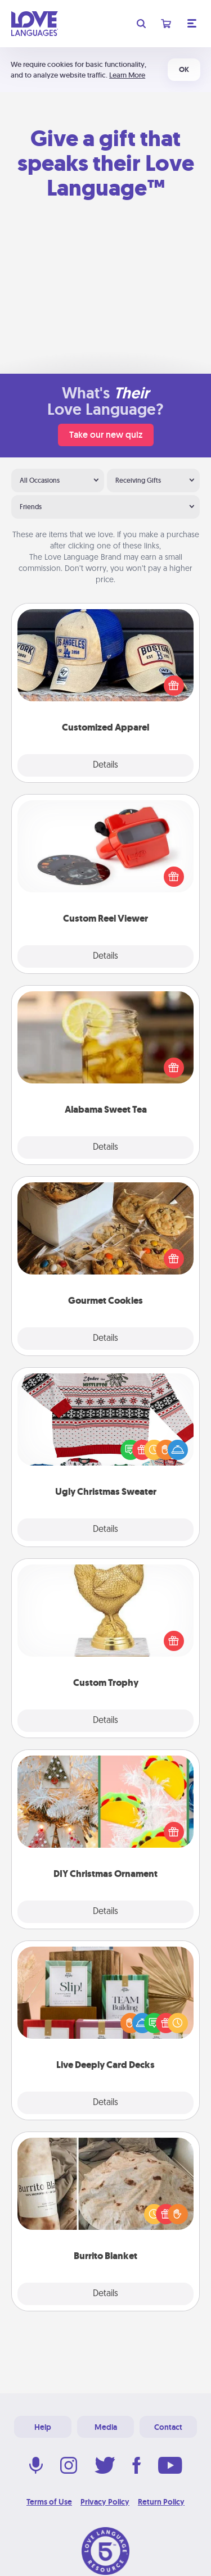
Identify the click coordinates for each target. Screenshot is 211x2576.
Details (105, 765)
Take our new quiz (105, 435)
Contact (168, 2427)
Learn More (127, 75)
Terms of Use (49, 2502)
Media (106, 2427)
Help (42, 2427)
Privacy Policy (104, 2502)
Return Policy (161, 2502)
